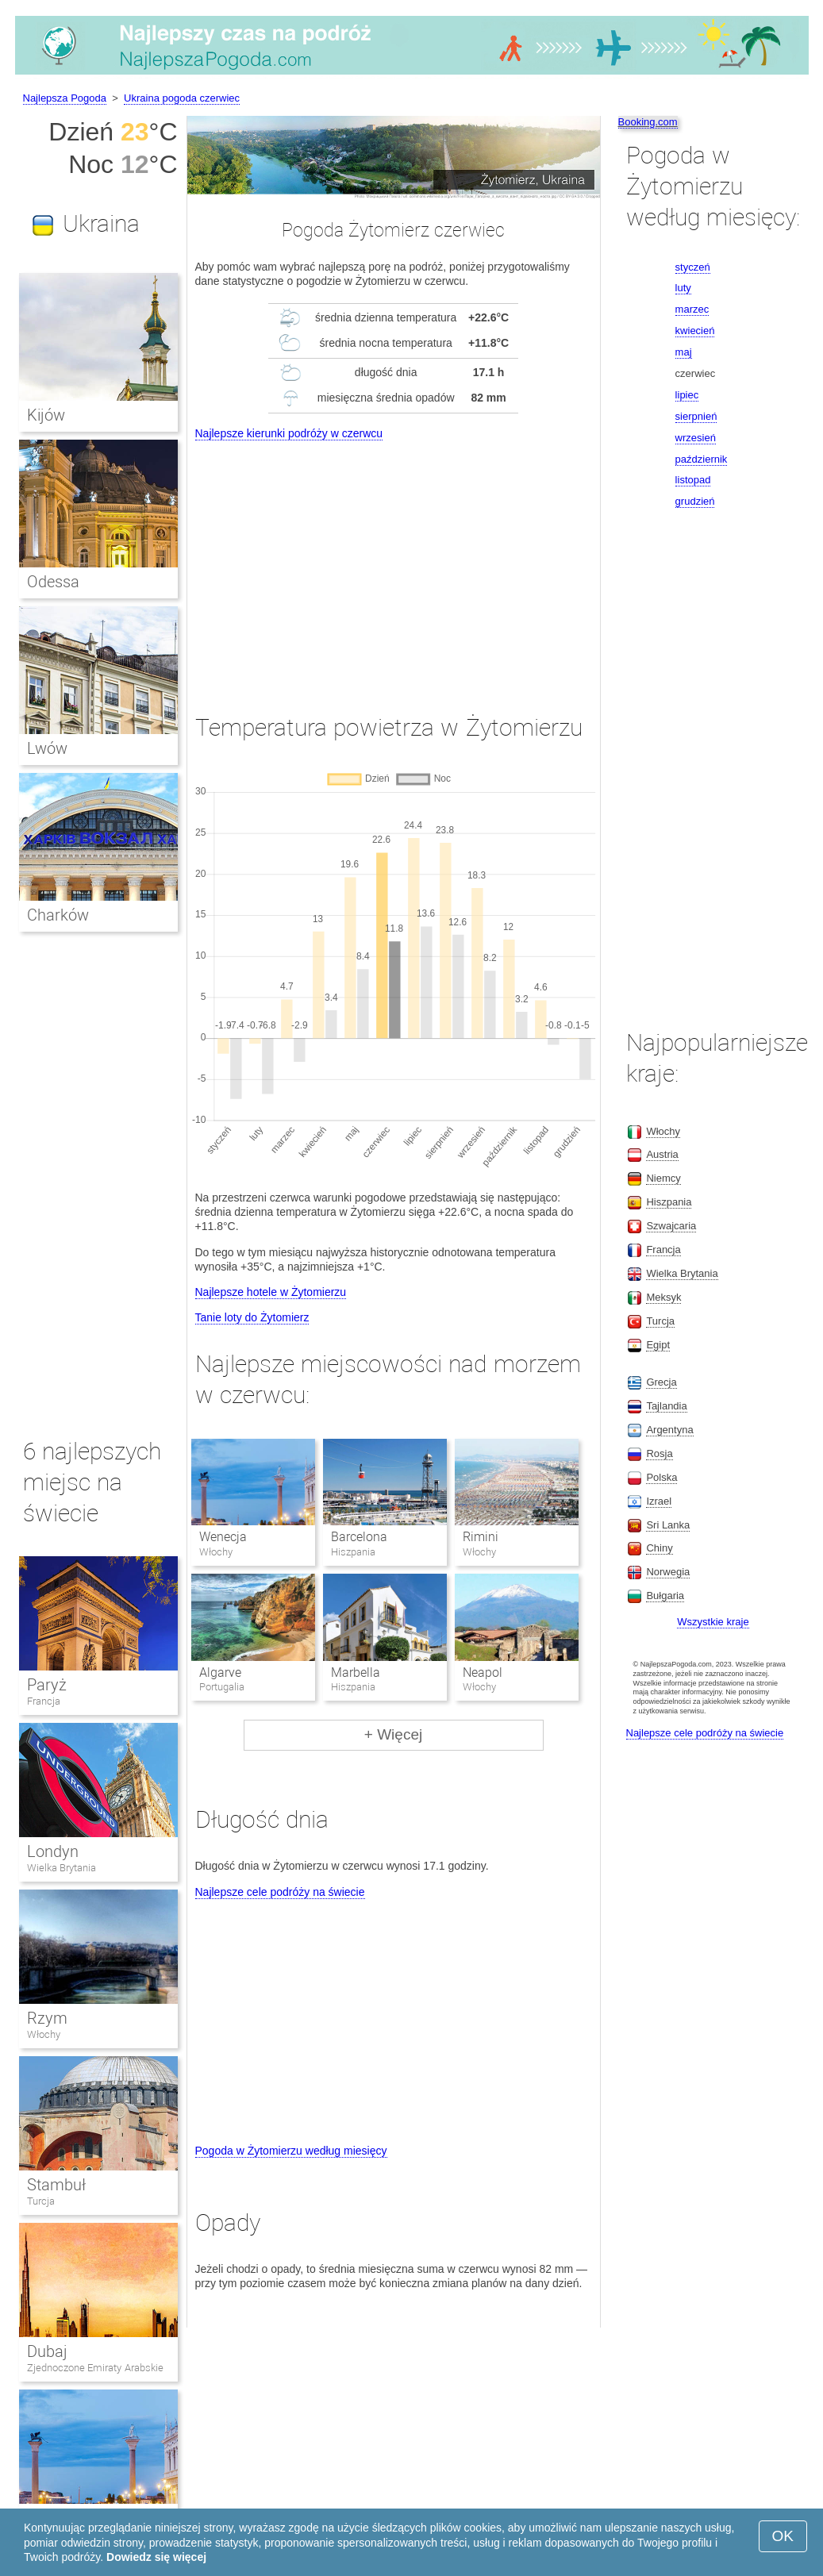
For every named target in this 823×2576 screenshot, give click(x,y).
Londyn (53, 1851)
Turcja (41, 2201)
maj (683, 352)
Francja (43, 1701)
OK (783, 2536)
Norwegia (668, 1572)
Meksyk (663, 1297)
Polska (661, 1477)
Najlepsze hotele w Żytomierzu (271, 1292)
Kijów (46, 415)
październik (701, 459)
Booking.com (648, 122)
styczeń (692, 267)
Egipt (658, 1345)
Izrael (658, 1501)
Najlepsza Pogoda (65, 98)
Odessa (53, 581)
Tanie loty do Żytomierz (252, 1317)
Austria (662, 1154)
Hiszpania (668, 1202)
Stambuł (56, 2184)
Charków (58, 915)
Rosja (659, 1453)
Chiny (659, 1548)
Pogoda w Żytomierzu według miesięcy (291, 2150)
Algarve (220, 1672)
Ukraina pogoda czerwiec (182, 98)
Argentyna (669, 1430)
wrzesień (695, 438)
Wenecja (223, 1536)
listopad (693, 480)
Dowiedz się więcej (156, 2557)
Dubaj (47, 2351)
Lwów (47, 748)
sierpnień (696, 416)
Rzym (47, 2018)
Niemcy (663, 1178)
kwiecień (695, 330)
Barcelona (359, 1536)
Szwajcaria (671, 1226)
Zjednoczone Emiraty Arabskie (95, 2368)
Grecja (661, 1382)
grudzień (695, 501)
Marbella (355, 1672)
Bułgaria (665, 1595)
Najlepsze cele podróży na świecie (280, 1892)
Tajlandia (666, 1406)
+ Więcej (393, 1734)
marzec (692, 309)
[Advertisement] (393, 563)
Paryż (47, 1684)
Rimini (480, 1536)
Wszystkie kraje (712, 1622)
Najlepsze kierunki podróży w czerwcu (289, 433)
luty (683, 288)
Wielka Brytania (62, 1868)
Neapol (482, 1672)
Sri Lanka (668, 1525)
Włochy (43, 2034)
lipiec (687, 395)
